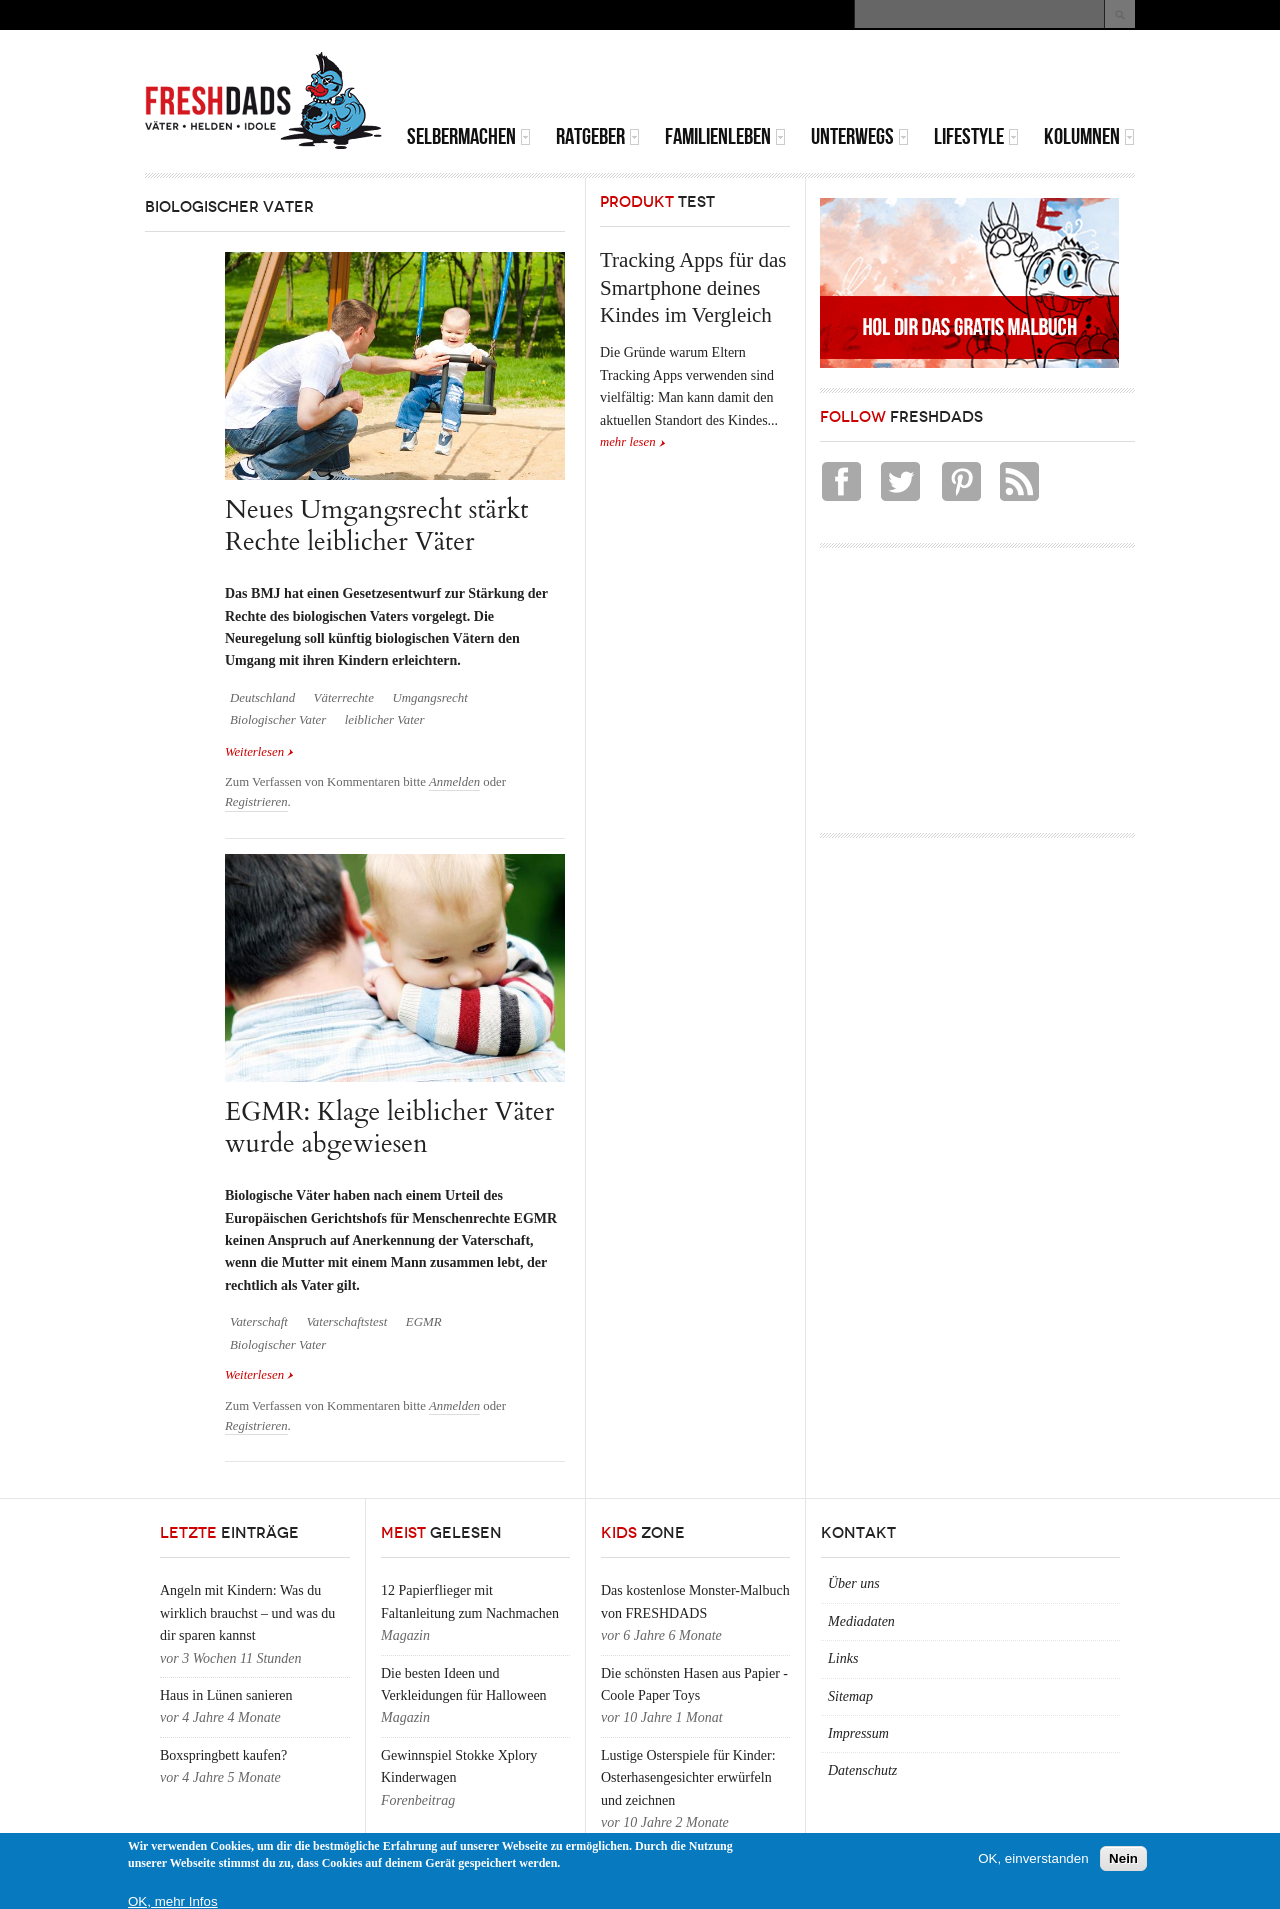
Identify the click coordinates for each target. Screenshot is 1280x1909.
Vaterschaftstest (346, 1322)
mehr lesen (628, 442)
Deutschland (262, 698)
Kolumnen (1089, 136)
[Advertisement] (901, 80)
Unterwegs (860, 136)
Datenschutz (862, 1770)
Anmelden (454, 782)
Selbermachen (469, 136)
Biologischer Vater (278, 720)
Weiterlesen (259, 752)
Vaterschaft (259, 1322)
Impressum (858, 1733)
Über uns (854, 1583)
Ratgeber (598, 136)
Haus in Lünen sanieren (226, 1695)
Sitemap (850, 1696)
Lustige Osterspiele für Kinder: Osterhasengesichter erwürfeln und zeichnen (688, 1778)
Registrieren (256, 802)
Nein (1123, 1858)
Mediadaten (861, 1621)
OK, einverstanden (1033, 1858)
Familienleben (725, 136)
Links (843, 1658)
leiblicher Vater (385, 720)
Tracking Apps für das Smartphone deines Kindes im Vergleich (693, 287)
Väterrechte (344, 698)
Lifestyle (976, 136)
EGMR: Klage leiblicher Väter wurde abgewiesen (389, 1127)
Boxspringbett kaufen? (223, 1755)
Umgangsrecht (429, 698)
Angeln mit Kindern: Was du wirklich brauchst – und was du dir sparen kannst (247, 1613)
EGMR (424, 1322)
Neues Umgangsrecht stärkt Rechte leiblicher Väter (376, 525)
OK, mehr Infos (173, 1901)
